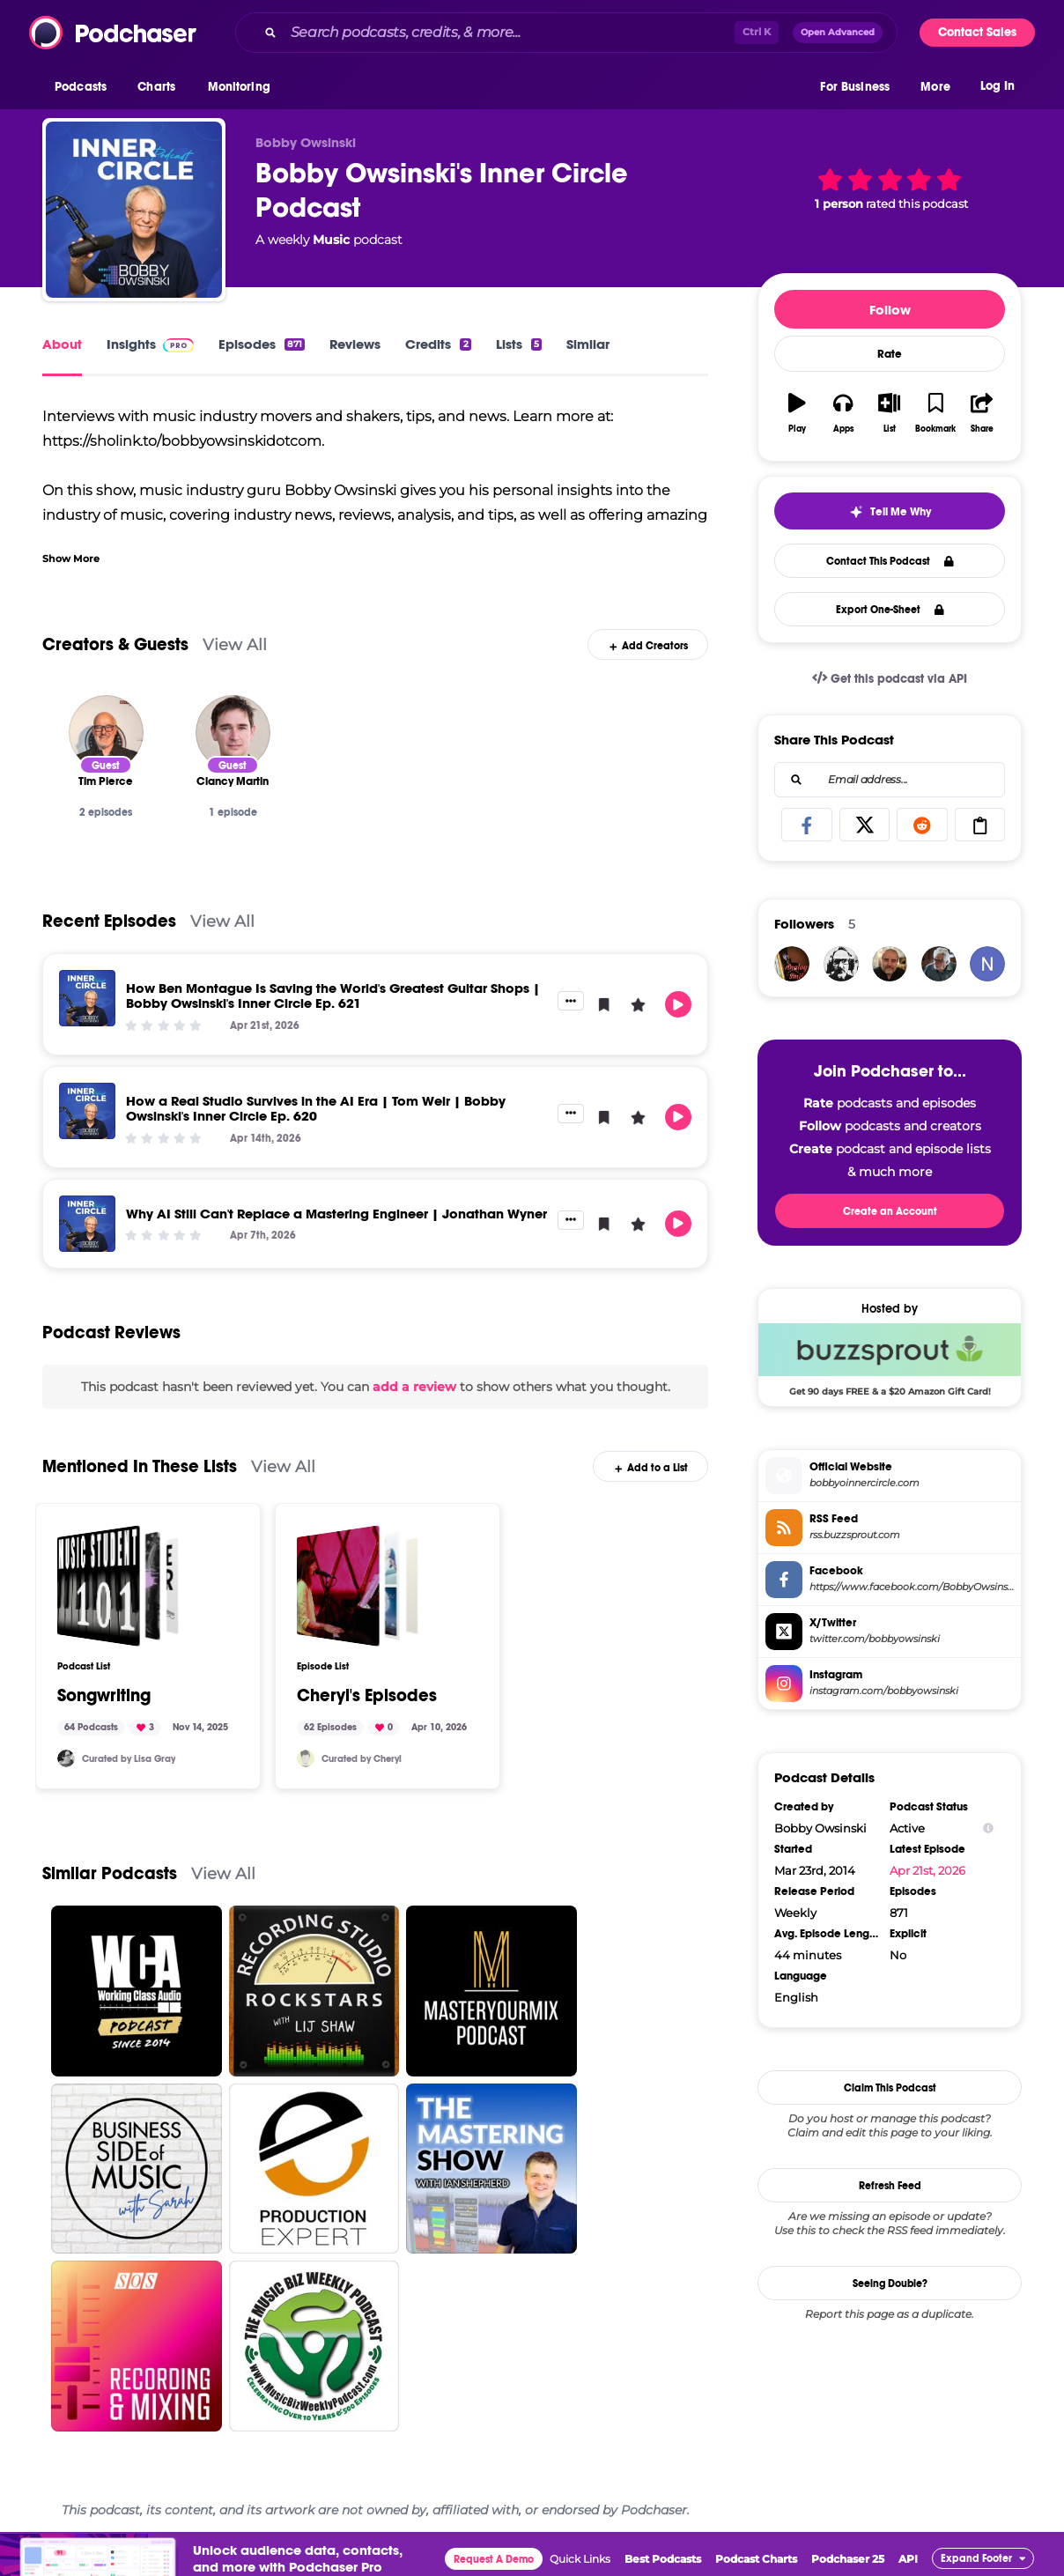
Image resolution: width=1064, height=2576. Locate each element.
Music (331, 240)
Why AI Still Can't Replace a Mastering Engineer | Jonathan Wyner (336, 1213)
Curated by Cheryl (361, 1759)
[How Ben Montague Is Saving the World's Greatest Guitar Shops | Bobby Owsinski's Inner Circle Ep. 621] (87, 998)
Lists (519, 344)
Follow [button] (890, 309)
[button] (85, 87)
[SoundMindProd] (66, 1758)
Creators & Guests (115, 644)
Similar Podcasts (109, 1873)
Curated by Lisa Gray (128, 1759)
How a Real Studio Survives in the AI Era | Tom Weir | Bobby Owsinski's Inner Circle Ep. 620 (316, 1108)
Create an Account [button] (890, 1211)
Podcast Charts (756, 2558)
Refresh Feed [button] (890, 2186)
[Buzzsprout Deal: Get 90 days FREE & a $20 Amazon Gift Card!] (889, 1359)
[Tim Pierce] (106, 732)
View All (235, 644)
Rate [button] (889, 354)
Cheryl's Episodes (367, 1696)
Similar (588, 344)
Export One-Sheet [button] (890, 609)
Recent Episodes (109, 921)
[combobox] (566, 32)
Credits (437, 344)
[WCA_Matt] (841, 963)
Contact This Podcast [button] (890, 561)
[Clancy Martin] (233, 732)
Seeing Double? (890, 2283)
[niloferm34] (987, 963)
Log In (997, 85)
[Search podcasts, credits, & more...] (509, 33)
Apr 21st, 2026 (927, 1870)
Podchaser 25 (847, 2558)
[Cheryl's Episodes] (357, 1586)
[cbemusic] (305, 1758)
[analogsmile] (791, 963)
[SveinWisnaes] (889, 963)
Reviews (355, 344)
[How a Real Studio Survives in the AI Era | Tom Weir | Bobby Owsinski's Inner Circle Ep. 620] (87, 1111)
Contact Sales (977, 32)
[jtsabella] (939, 963)
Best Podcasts (662, 2558)
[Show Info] (988, 1828)
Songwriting (104, 1696)
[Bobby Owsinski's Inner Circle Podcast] (134, 210)
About (62, 344)
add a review (414, 1387)
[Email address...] (889, 779)
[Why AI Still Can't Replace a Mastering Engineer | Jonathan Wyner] (87, 1223)
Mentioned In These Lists (139, 1466)
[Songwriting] (118, 1586)
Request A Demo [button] (494, 2559)
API (908, 2558)
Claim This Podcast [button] (890, 2088)
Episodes (261, 344)
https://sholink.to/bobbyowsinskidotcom (181, 441)
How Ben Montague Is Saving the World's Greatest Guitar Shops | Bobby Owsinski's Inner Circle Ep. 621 (333, 995)
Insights (150, 344)
